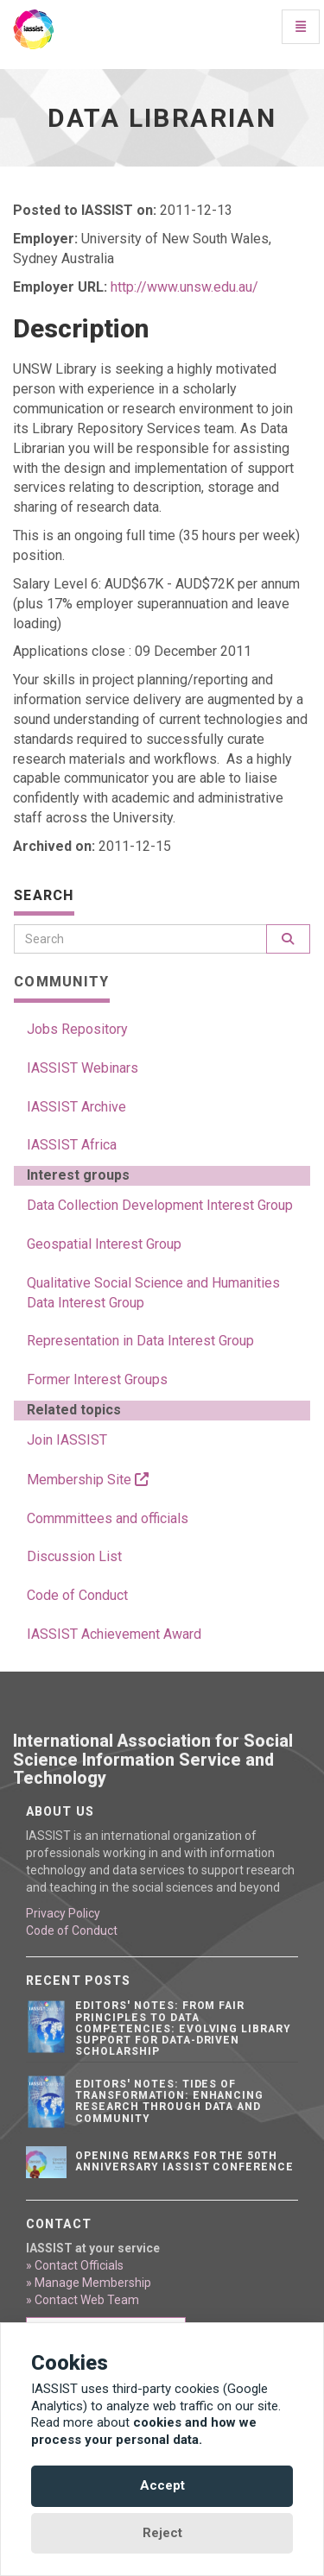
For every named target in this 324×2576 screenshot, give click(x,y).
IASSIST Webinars (82, 1068)
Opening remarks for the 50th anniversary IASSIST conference (184, 2161)
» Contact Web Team (82, 2300)
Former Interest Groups (97, 1379)
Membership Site (88, 1480)
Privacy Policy (63, 1913)
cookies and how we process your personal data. (144, 2431)
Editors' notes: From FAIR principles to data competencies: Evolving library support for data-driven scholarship (183, 2028)
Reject (162, 2533)
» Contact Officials (75, 2265)
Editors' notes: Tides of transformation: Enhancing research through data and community (169, 2101)
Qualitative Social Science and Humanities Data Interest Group (153, 1293)
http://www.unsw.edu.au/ (184, 287)
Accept (162, 2485)
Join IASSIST (67, 1440)
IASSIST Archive (76, 1107)
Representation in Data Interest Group (140, 1340)
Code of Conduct (77, 1595)
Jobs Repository (77, 1029)
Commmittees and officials (107, 1518)
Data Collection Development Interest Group (160, 1205)
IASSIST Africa (72, 1145)
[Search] (140, 939)
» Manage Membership (88, 2282)
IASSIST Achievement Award (114, 1634)
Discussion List (74, 1556)
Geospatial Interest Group (104, 1244)
